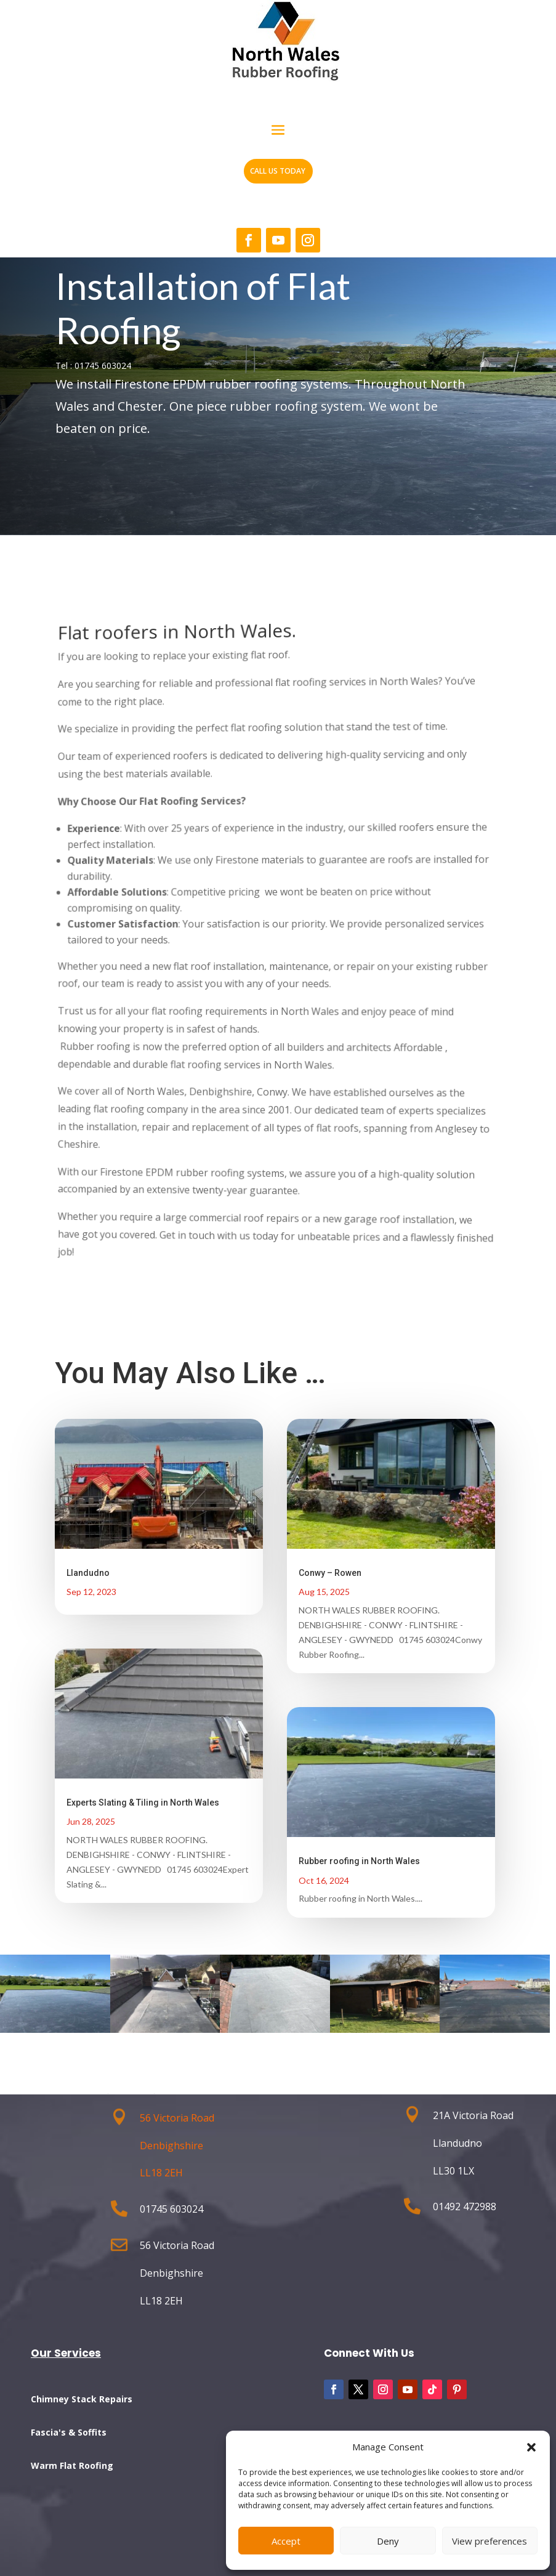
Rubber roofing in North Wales (359, 1861)
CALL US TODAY (277, 171)
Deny (388, 2541)
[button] (531, 2447)
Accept (286, 2541)
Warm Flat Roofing (72, 2465)
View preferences (489, 2541)
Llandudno (88, 1573)
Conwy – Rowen (330, 1573)
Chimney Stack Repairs (81, 2399)
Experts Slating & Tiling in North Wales (142, 1802)
